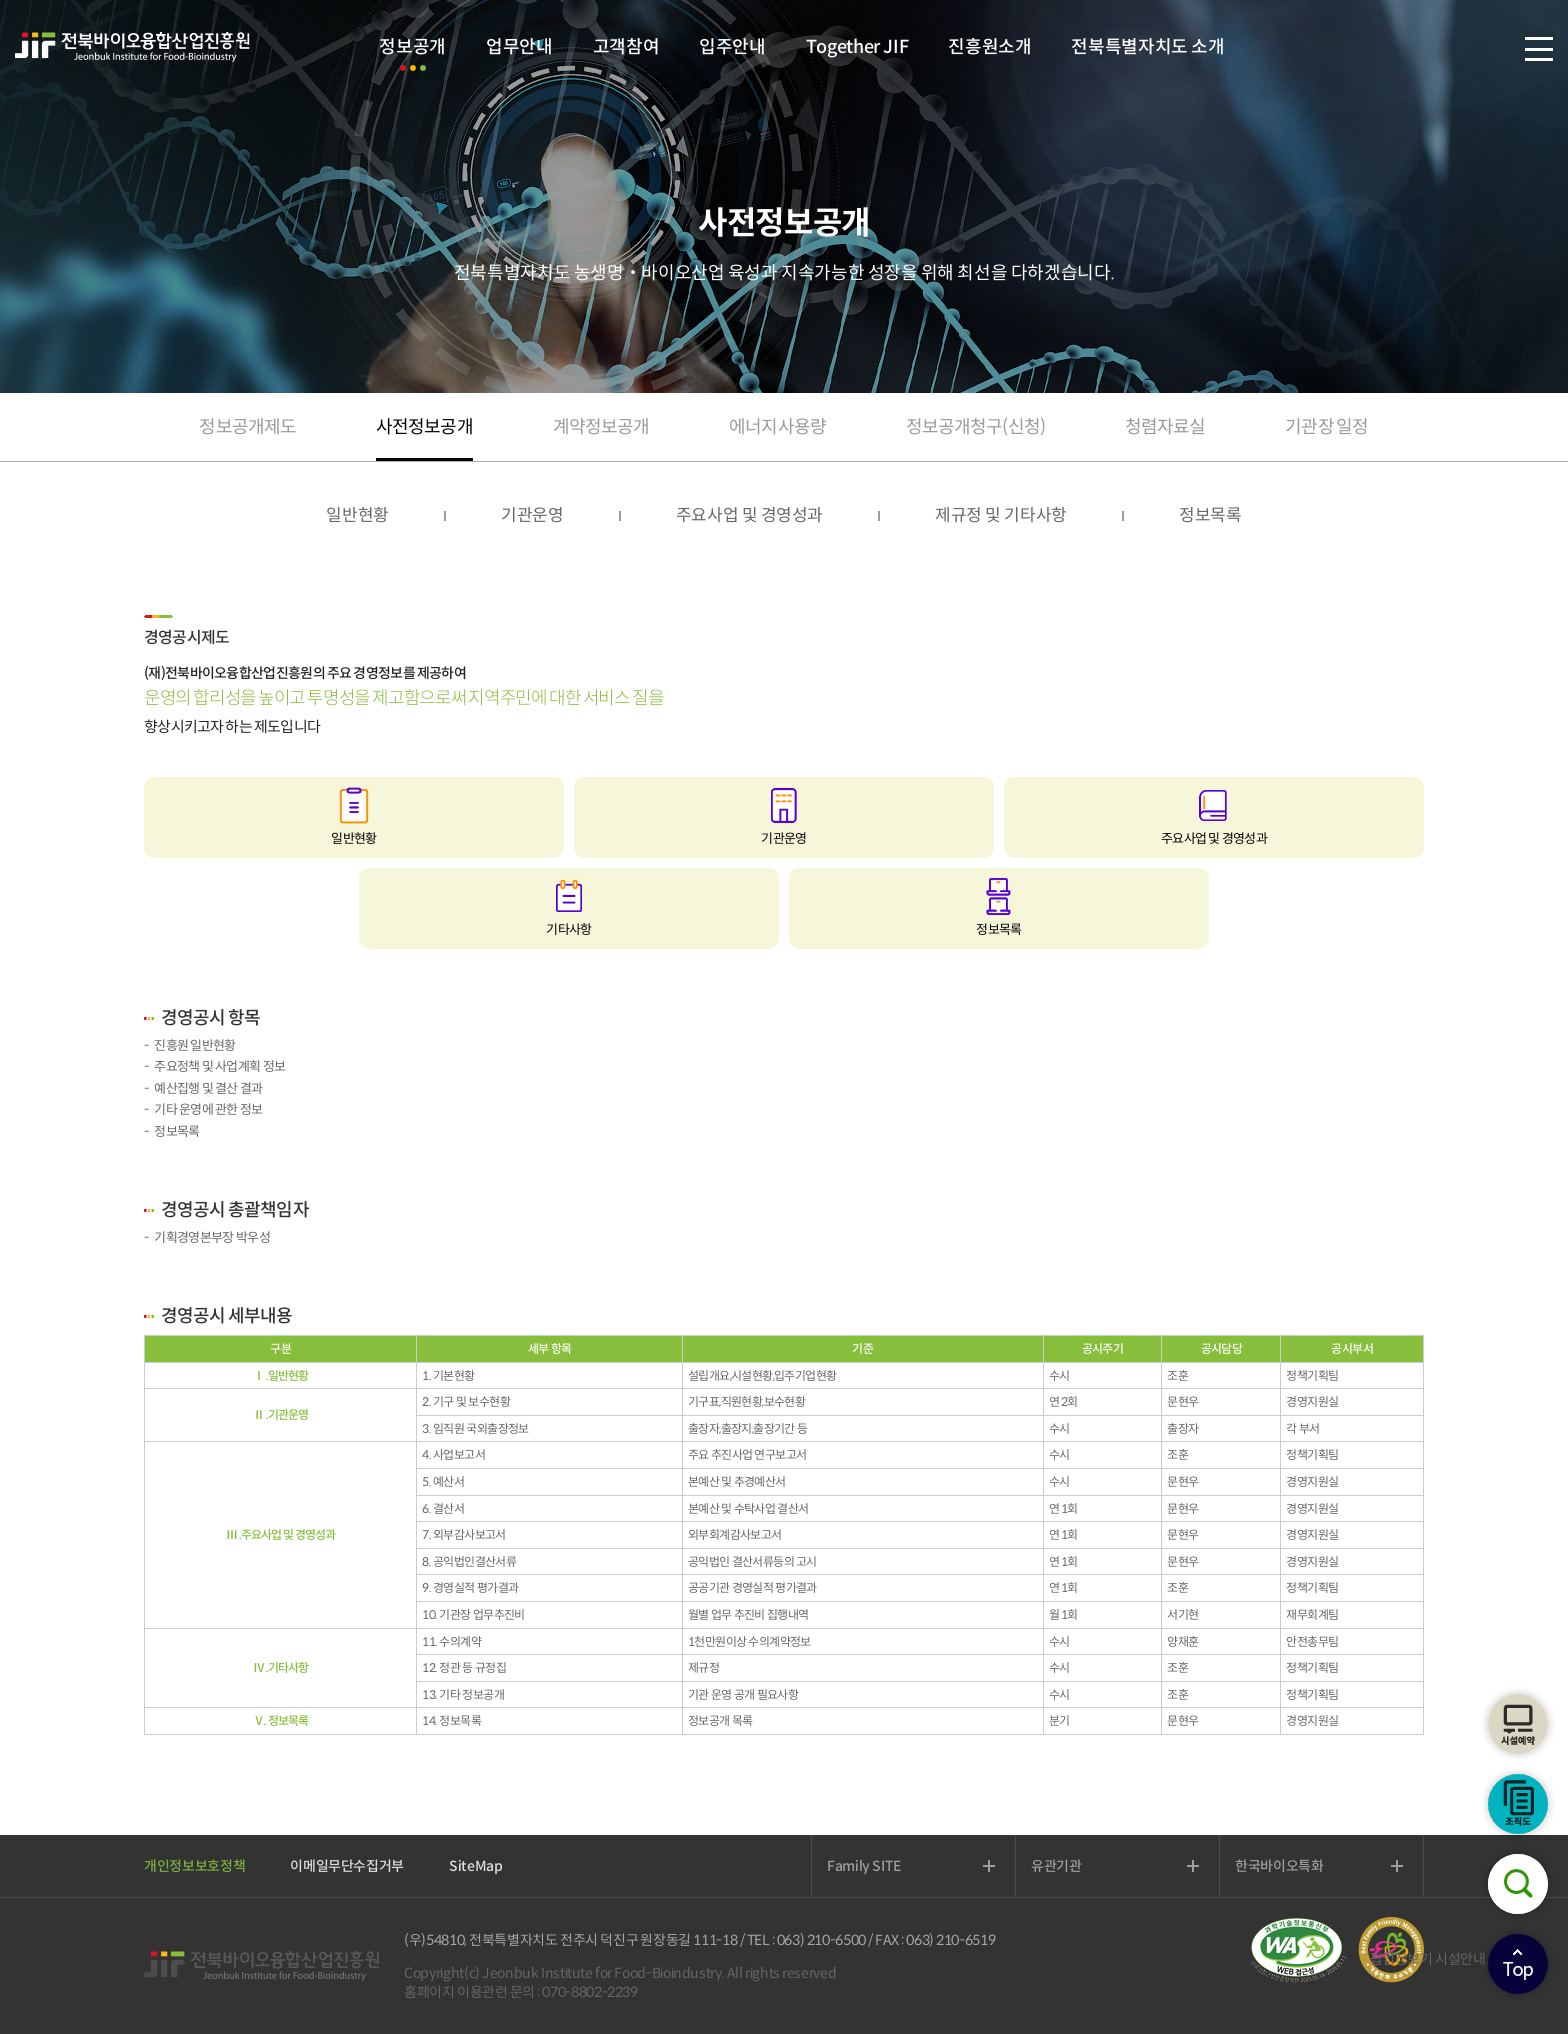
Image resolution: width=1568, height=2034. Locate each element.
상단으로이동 (1518, 1964)
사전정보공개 (424, 427)
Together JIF (857, 47)
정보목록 (1210, 515)
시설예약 (1518, 1724)
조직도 (1518, 1804)
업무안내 (519, 47)
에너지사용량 (777, 427)
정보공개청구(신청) (975, 427)
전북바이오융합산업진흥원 (132, 47)
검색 (1518, 1884)
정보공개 (412, 47)
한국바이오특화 (1279, 1866)
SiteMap (476, 1866)
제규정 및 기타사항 (1001, 515)
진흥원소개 (989, 47)
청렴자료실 (1165, 427)
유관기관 (1056, 1866)
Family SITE (864, 1866)
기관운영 (532, 515)
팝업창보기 (1401, 1959)
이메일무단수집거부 (347, 1866)
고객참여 (626, 47)
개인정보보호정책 (194, 1866)
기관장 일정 (1326, 427)
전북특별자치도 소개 (1147, 47)
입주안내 (732, 47)
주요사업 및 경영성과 (749, 515)
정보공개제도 (247, 427)
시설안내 (1460, 1959)
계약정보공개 (601, 427)
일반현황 (357, 515)
